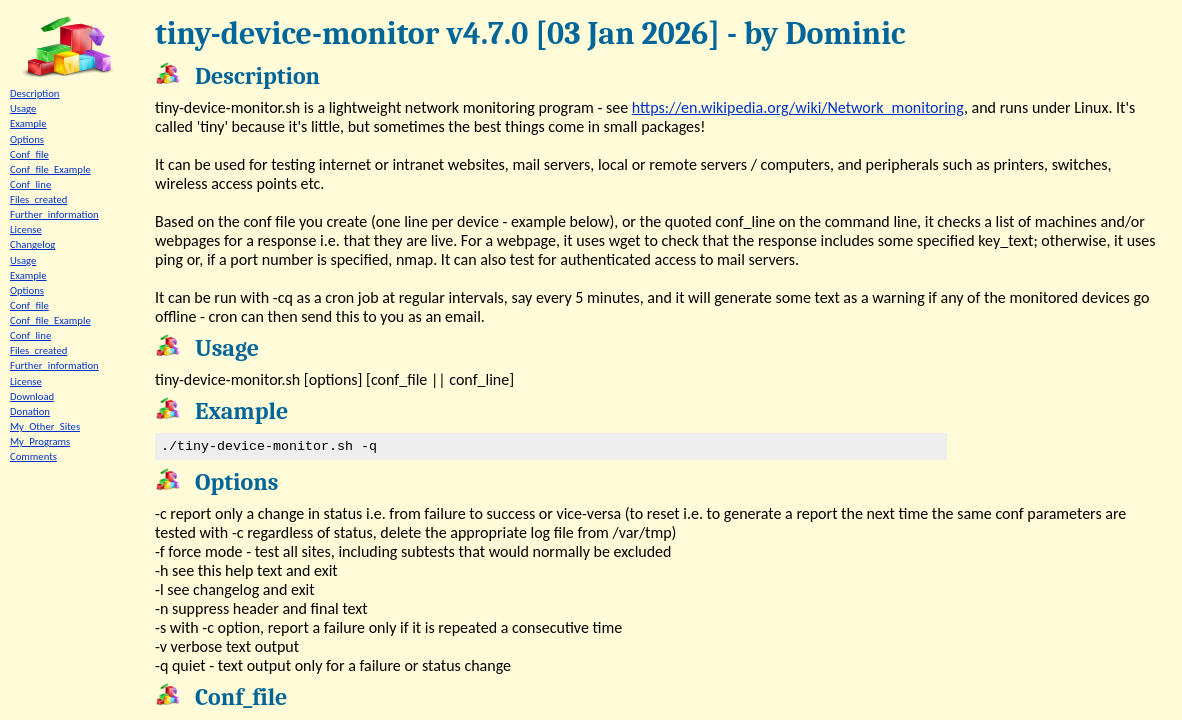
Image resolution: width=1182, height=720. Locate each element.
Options (27, 139)
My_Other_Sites (45, 426)
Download (32, 396)
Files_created (38, 199)
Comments (33, 456)
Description (34, 93)
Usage (23, 108)
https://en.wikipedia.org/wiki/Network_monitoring (798, 107)
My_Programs (40, 441)
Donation (30, 411)
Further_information (54, 214)
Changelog (32, 244)
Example (28, 123)
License (26, 229)
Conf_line (30, 184)
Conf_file (29, 154)
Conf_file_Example (50, 169)
